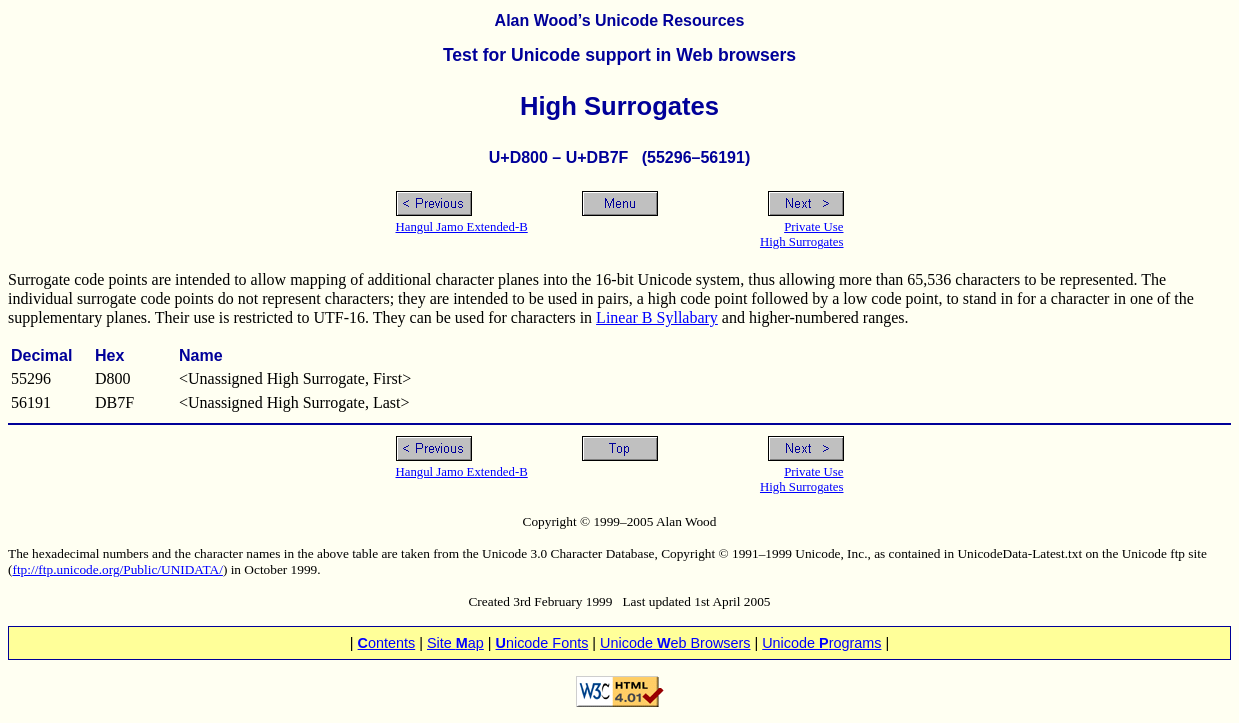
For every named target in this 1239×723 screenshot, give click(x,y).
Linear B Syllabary (657, 317)
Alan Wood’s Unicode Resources (620, 20)
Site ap (455, 643)
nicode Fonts (542, 643)
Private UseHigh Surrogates (802, 234)
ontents (387, 643)
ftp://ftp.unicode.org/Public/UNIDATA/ (117, 569)
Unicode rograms (821, 643)
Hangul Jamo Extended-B (462, 227)
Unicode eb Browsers (675, 643)
